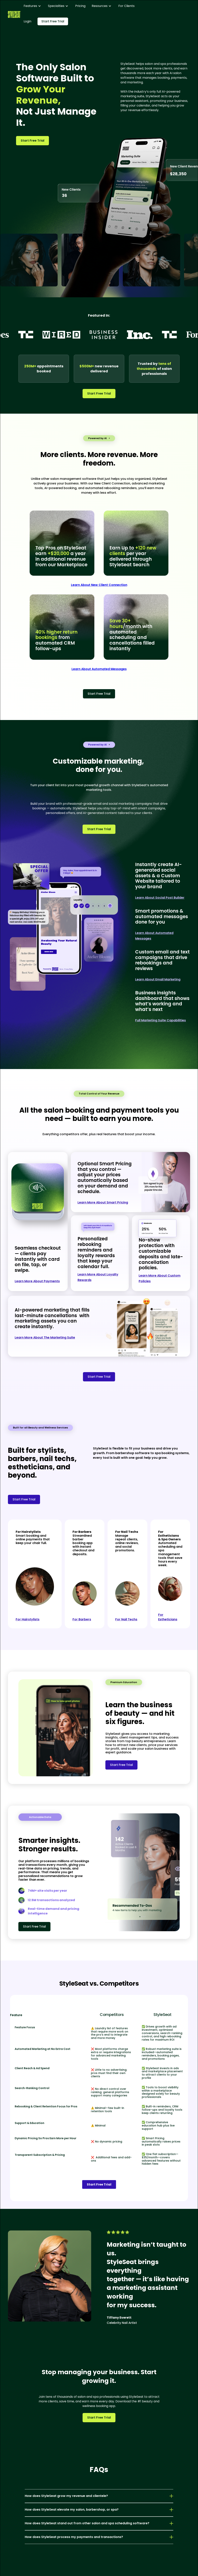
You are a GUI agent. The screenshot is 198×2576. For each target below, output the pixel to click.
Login (27, 21)
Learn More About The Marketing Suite (45, 1337)
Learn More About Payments (37, 1281)
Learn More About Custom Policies (159, 1278)
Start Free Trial (99, 2184)
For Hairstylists (27, 1619)
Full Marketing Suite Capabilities (160, 1020)
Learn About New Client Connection (99, 585)
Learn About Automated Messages (99, 669)
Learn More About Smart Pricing (103, 1202)
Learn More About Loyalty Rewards (98, 1277)
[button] (32, 6)
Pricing (80, 6)
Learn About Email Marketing (157, 979)
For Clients (126, 6)
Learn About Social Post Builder (159, 897)
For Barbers (82, 1619)
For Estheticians (167, 1617)
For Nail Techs (126, 1619)
